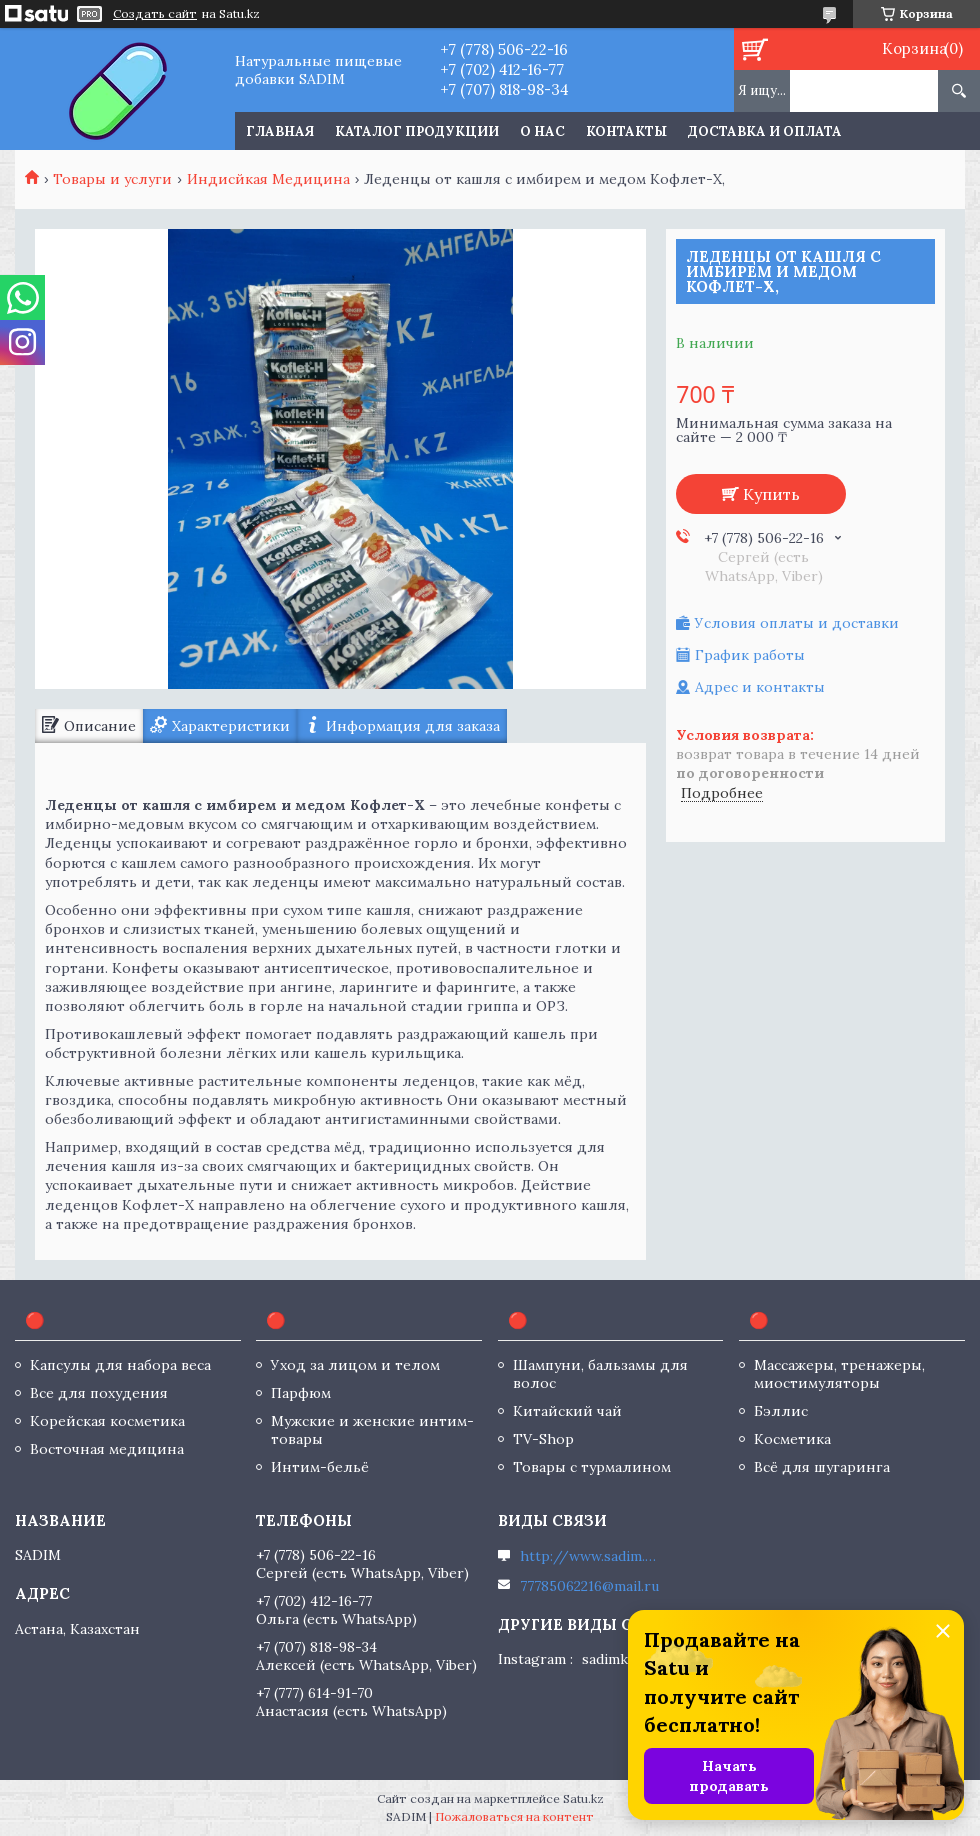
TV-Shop (543, 1439)
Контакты (626, 131)
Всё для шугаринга (822, 1467)
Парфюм (301, 1393)
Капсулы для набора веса (120, 1365)
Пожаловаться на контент (514, 1816)
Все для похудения (99, 1393)
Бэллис (781, 1411)
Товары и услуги (112, 179)
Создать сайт (155, 14)
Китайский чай (567, 1411)
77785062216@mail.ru (589, 1586)
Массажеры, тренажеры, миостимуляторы (839, 1374)
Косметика (792, 1439)
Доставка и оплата (765, 131)
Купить (771, 494)
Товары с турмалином (592, 1467)
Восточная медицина (107, 1449)
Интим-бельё (320, 1467)
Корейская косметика (107, 1421)
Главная (280, 131)
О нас (542, 131)
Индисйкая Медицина (268, 179)
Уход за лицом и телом (355, 1365)
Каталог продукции (417, 131)
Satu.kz (583, 1798)
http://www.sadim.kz (590, 1556)
